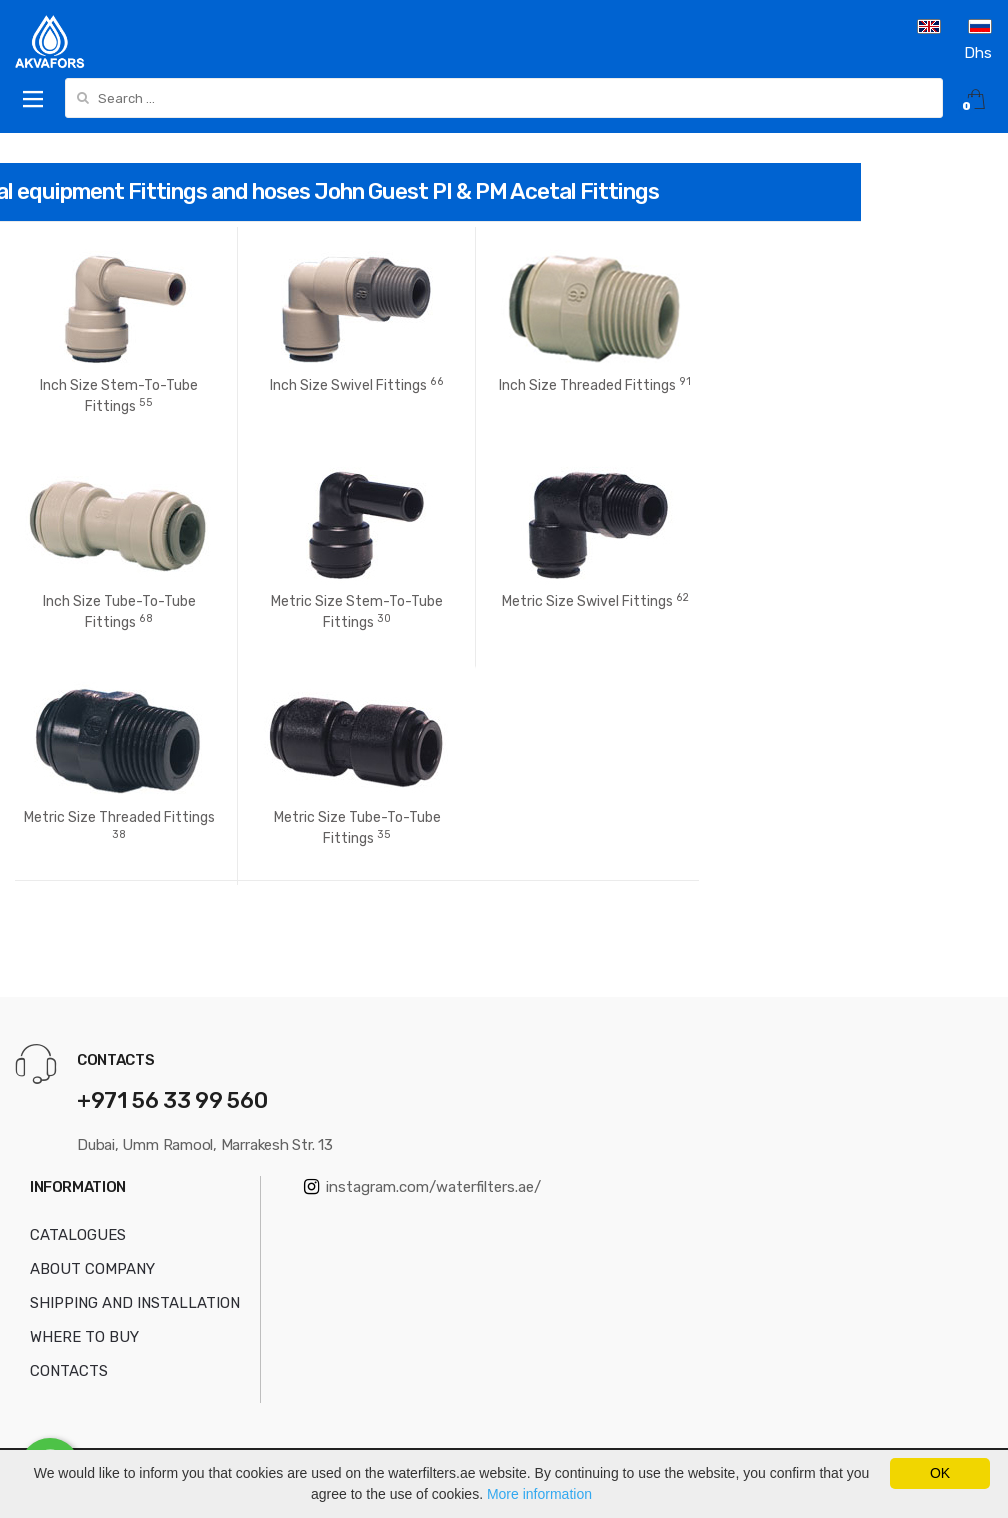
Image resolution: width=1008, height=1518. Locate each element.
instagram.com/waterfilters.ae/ (422, 1187)
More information (539, 1494)
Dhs (978, 53)
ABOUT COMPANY (92, 1269)
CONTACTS (69, 1371)
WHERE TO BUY (84, 1337)
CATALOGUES (78, 1235)
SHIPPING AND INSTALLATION (135, 1303)
